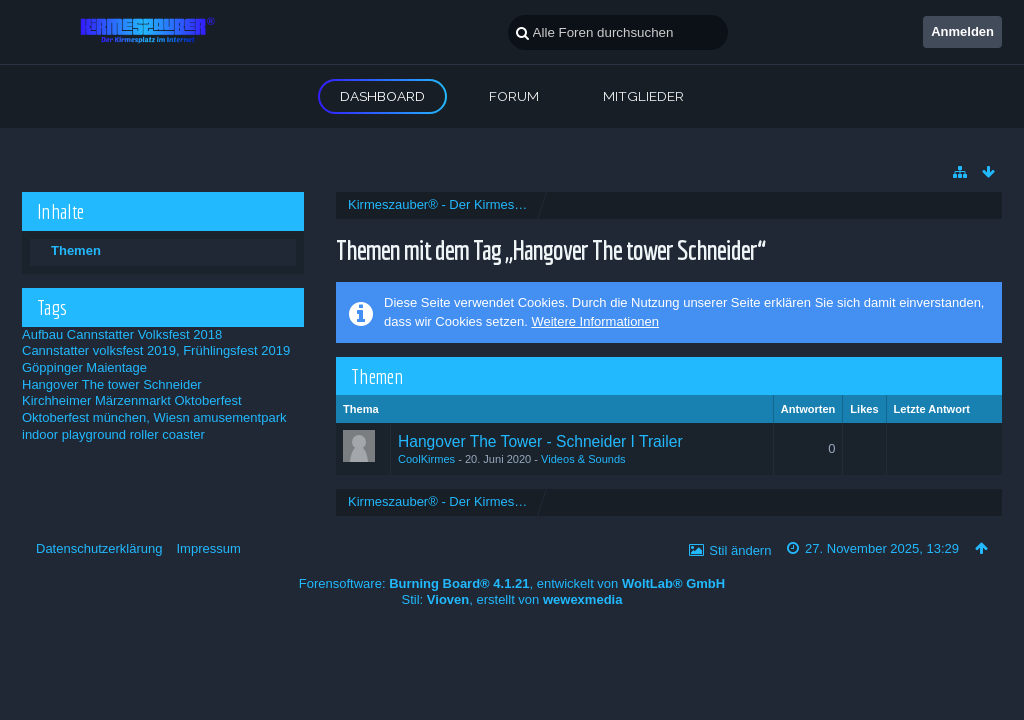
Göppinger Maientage (84, 367)
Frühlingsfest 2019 (236, 350)
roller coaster (167, 434)
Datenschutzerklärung (99, 548)
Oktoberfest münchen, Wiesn (106, 417)
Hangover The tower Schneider (112, 384)
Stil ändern (740, 550)
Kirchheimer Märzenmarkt (96, 400)
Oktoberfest (207, 400)
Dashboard (382, 96)
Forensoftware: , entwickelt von (512, 583)
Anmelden (962, 31)
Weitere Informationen (595, 321)
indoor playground (74, 434)
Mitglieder (643, 96)
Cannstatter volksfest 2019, (101, 350)
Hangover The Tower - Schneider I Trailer (540, 441)
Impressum (208, 548)
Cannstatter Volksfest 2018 (144, 334)
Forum (514, 96)
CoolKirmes (426, 459)
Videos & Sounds (583, 459)
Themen (76, 250)
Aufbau (42, 334)
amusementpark (239, 417)
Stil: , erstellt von (512, 599)
